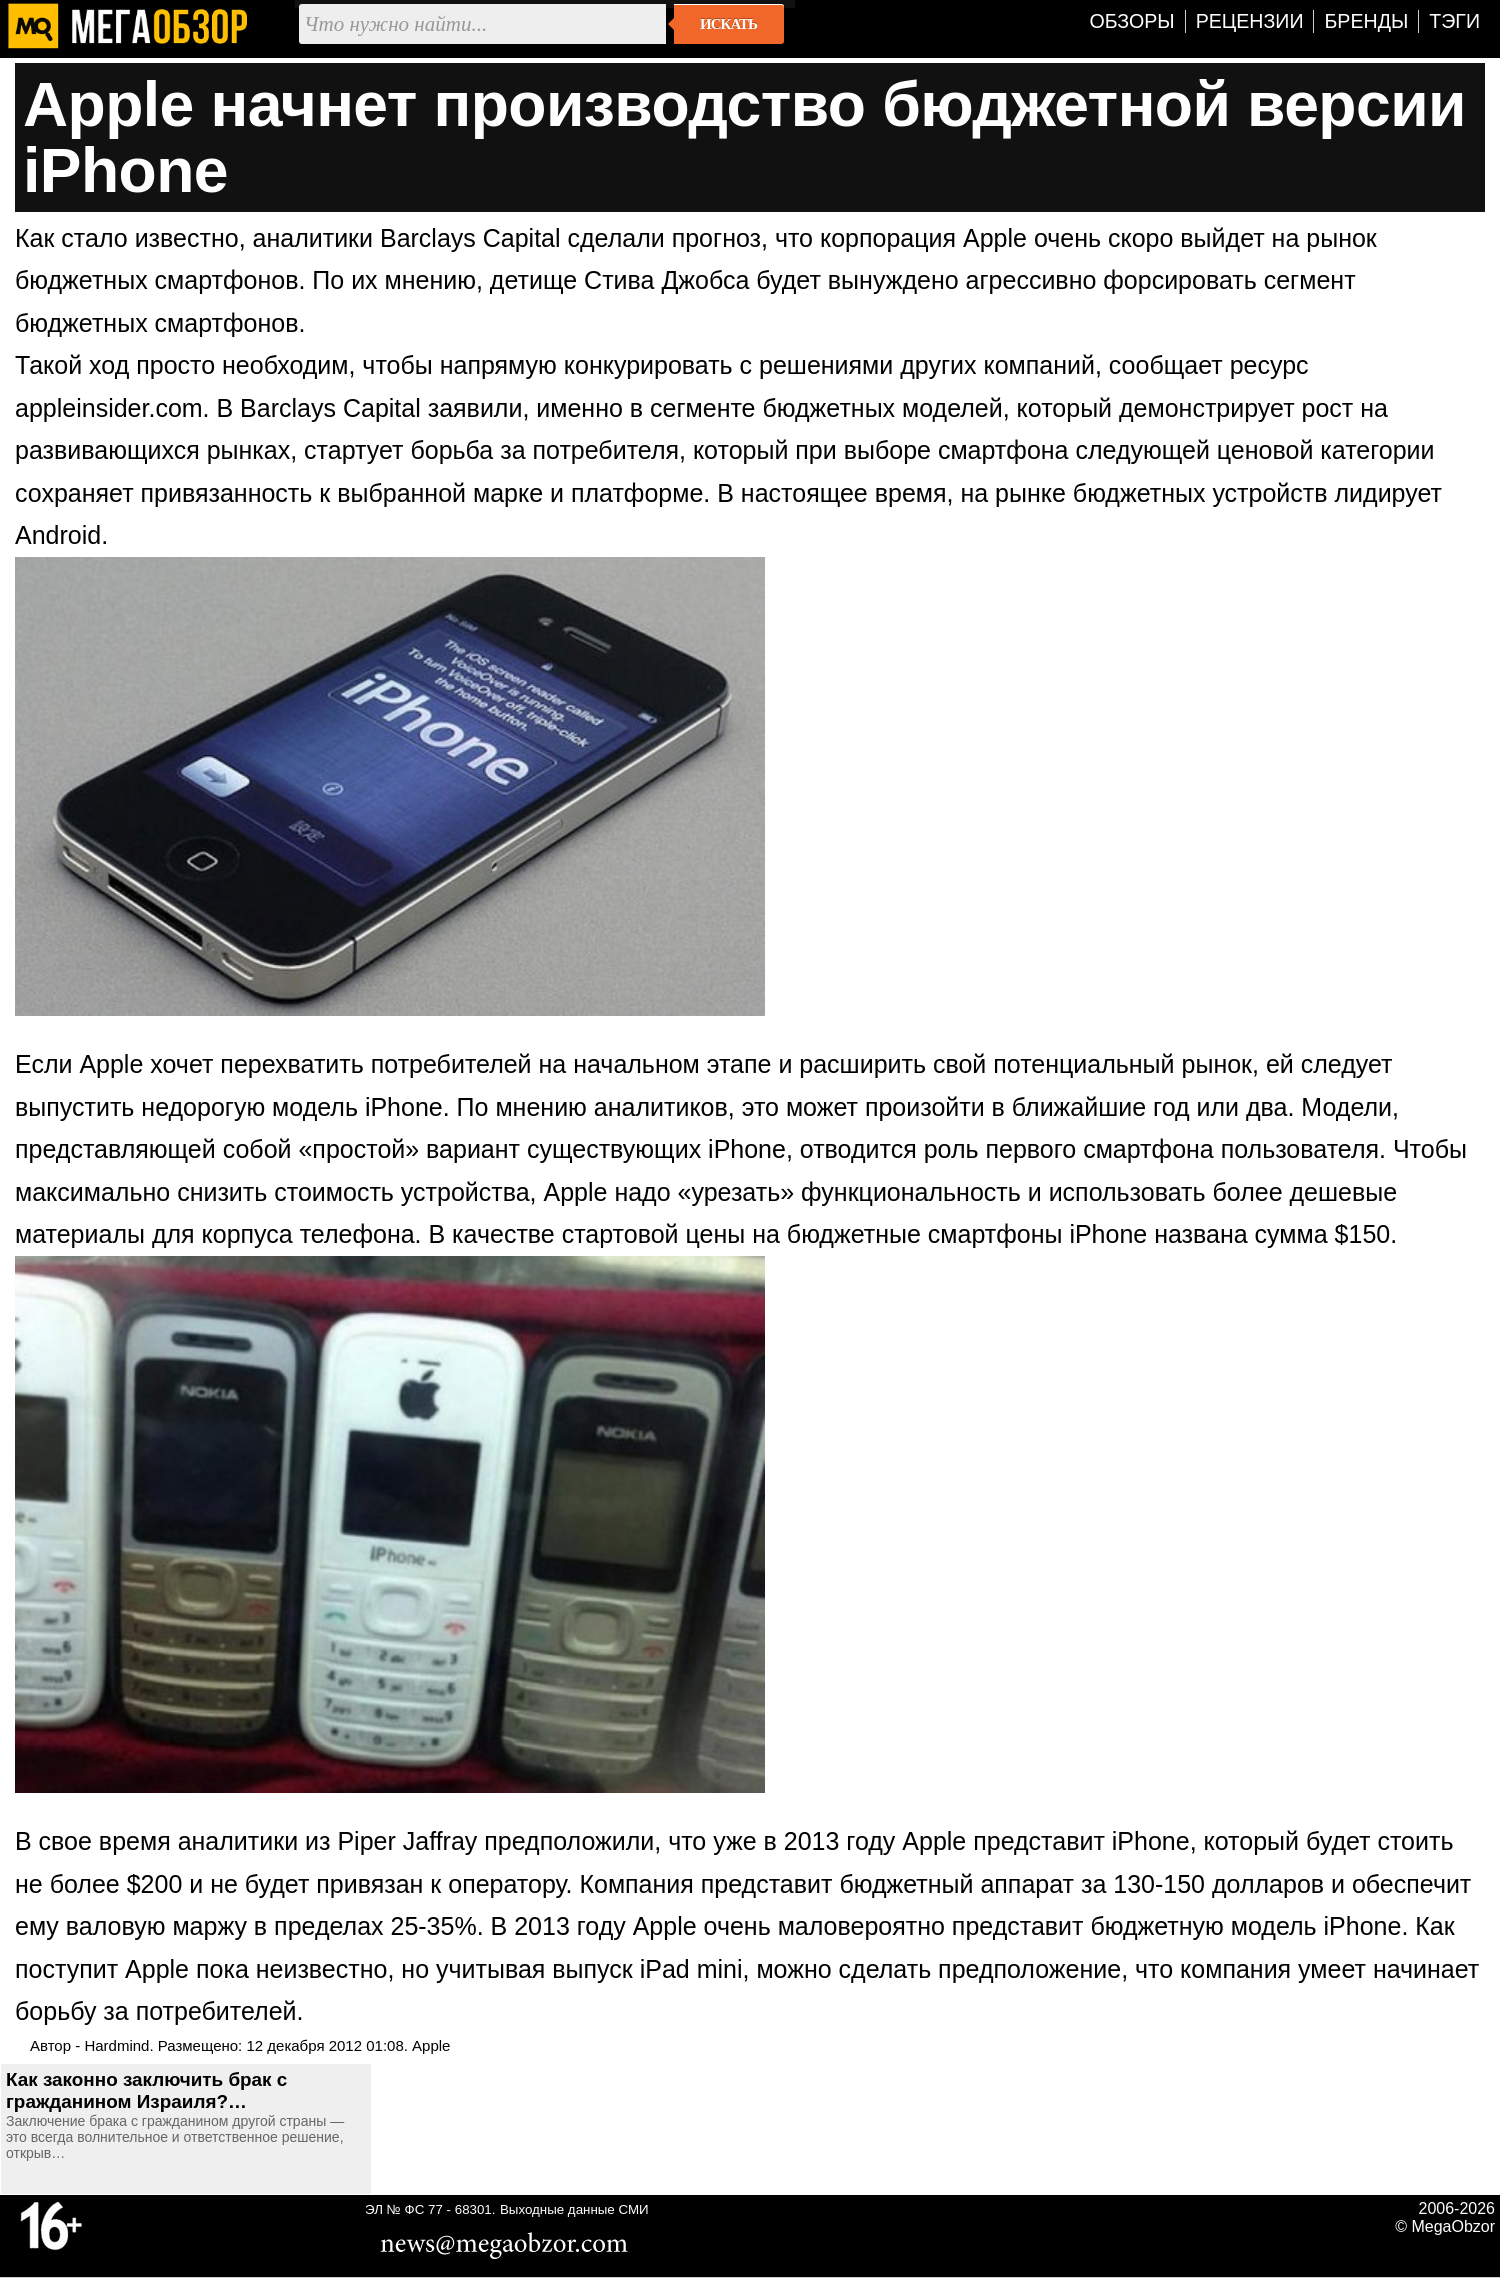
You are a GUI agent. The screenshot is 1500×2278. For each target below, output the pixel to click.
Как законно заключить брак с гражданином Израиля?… (146, 2090)
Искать (728, 24)
